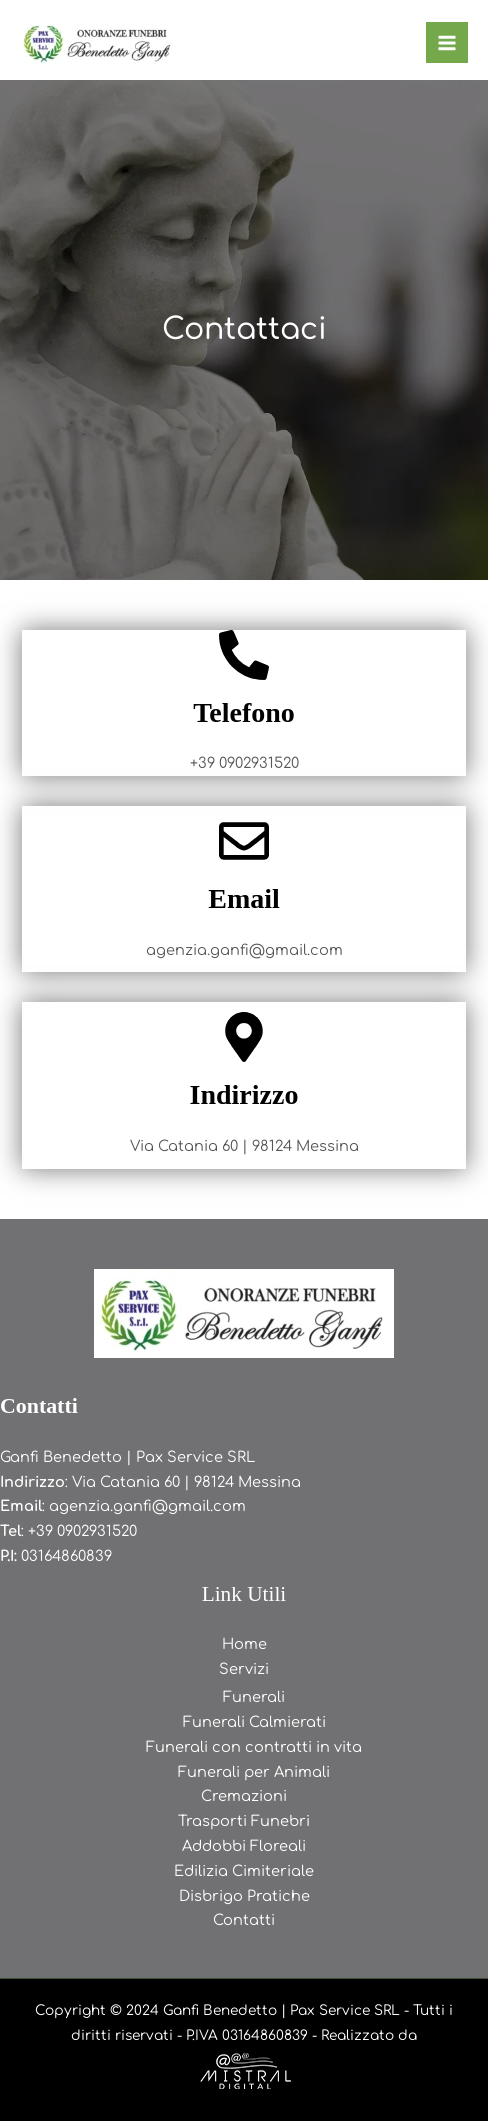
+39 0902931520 (82, 1531)
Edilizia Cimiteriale (244, 1871)
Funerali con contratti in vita (254, 1747)
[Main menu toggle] (447, 43)
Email (244, 898)
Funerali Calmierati (254, 1722)
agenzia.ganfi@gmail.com (147, 1506)
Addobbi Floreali (244, 1846)
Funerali (254, 1697)
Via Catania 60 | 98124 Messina (186, 1482)
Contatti (244, 1920)
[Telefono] (244, 655)
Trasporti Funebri (244, 1821)
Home (244, 1644)
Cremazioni (244, 1796)
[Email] (244, 841)
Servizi (244, 1669)
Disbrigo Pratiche (244, 1896)
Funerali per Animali (254, 1772)
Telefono (244, 712)
